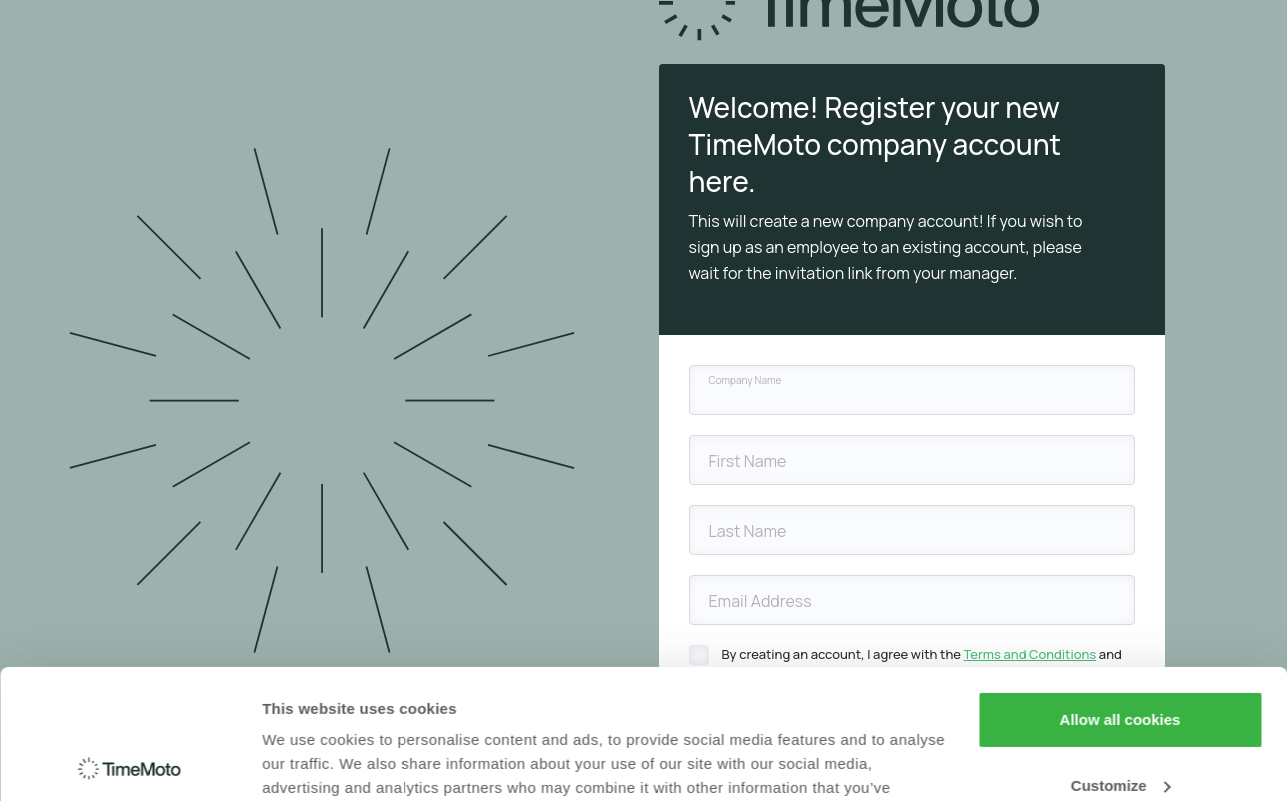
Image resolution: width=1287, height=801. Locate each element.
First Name (748, 461)
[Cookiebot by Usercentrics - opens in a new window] (129, 762)
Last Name (748, 531)
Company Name (745, 380)
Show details (308, 761)
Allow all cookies (1120, 590)
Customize (1121, 655)
